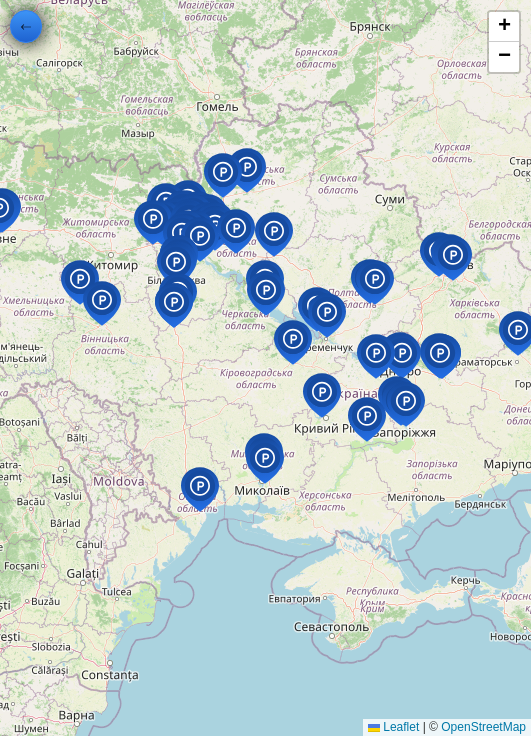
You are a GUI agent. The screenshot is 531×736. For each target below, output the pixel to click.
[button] (248, 192)
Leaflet (393, 727)
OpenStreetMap (483, 727)
